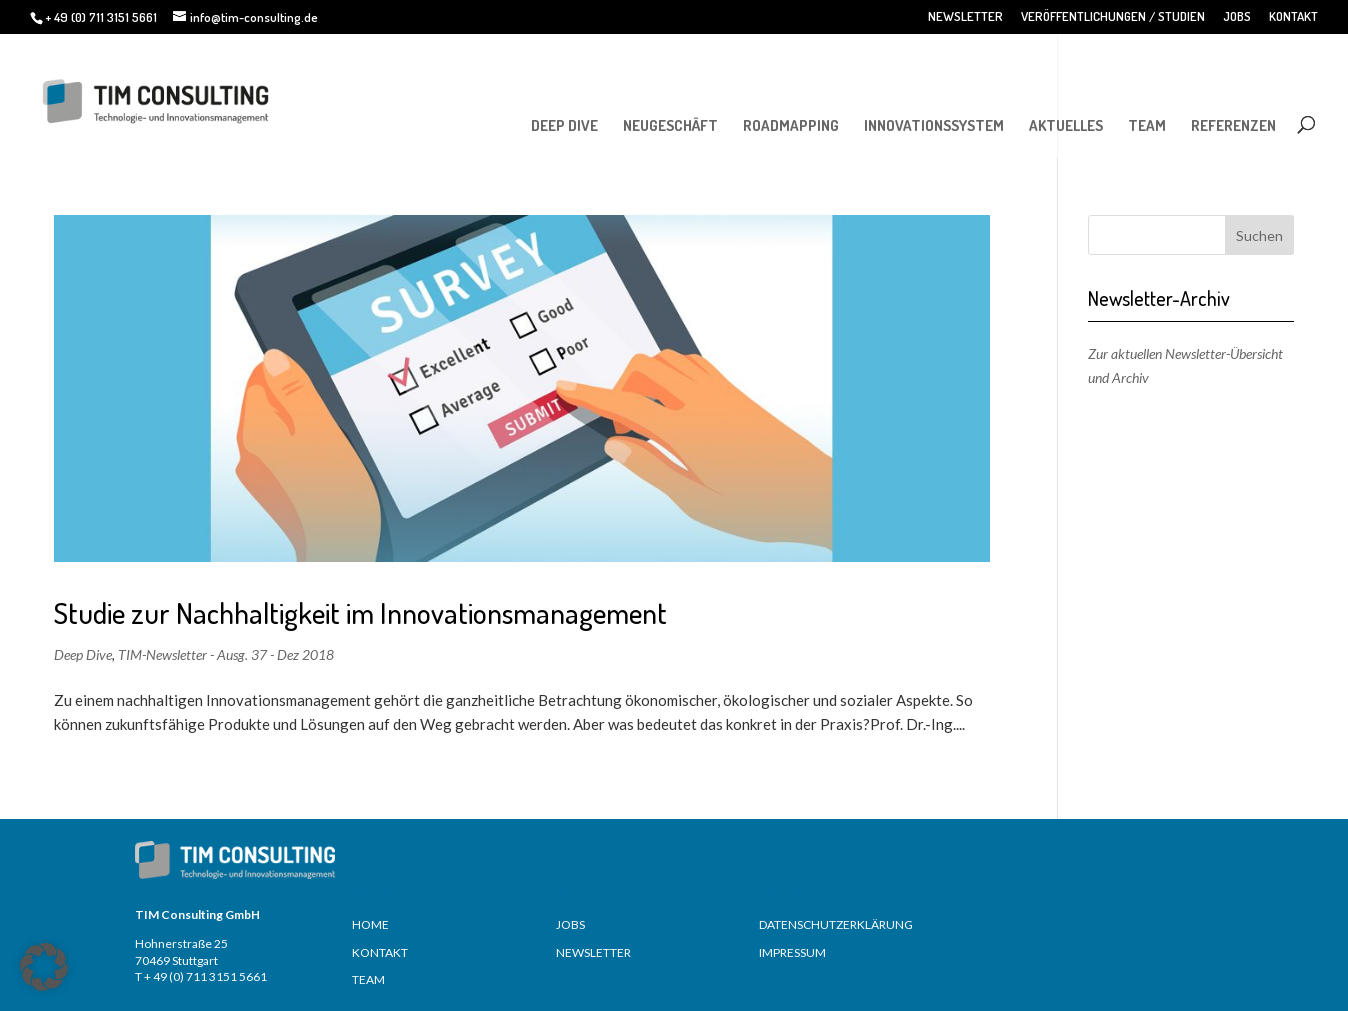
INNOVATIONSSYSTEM (934, 125)
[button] (44, 967)
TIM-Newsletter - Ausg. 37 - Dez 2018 (226, 654)
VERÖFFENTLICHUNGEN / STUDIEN (1113, 17)
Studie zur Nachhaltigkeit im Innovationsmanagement (360, 612)
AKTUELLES (1066, 125)
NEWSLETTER (965, 17)
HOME (370, 924)
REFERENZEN (1233, 125)
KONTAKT (1293, 17)
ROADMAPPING (791, 125)
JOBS (1237, 17)
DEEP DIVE (564, 125)
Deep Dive (83, 654)
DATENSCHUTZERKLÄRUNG (836, 924)
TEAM (1147, 125)
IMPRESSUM (792, 952)
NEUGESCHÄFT (670, 125)
